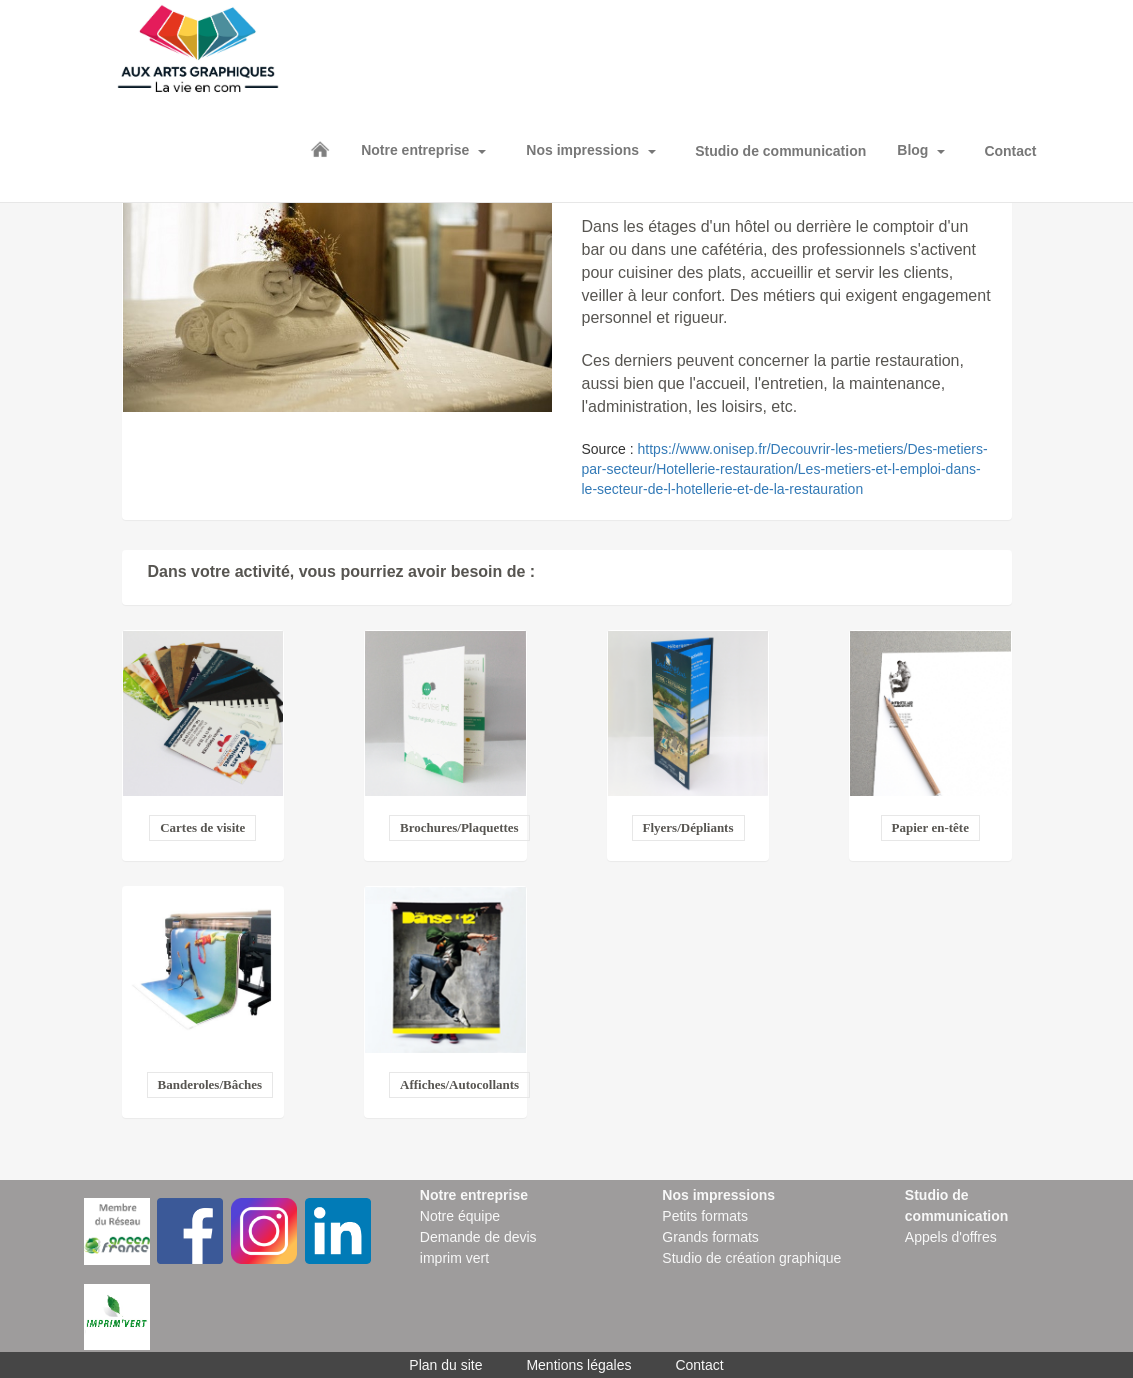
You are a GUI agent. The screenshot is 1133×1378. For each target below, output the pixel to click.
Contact (1010, 151)
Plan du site (445, 1365)
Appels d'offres (951, 1237)
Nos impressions (582, 150)
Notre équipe (460, 1216)
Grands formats (710, 1237)
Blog (912, 150)
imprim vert (454, 1258)
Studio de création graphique (751, 1258)
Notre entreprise (415, 150)
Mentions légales (578, 1365)
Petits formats (705, 1216)
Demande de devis (478, 1237)
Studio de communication (780, 151)
